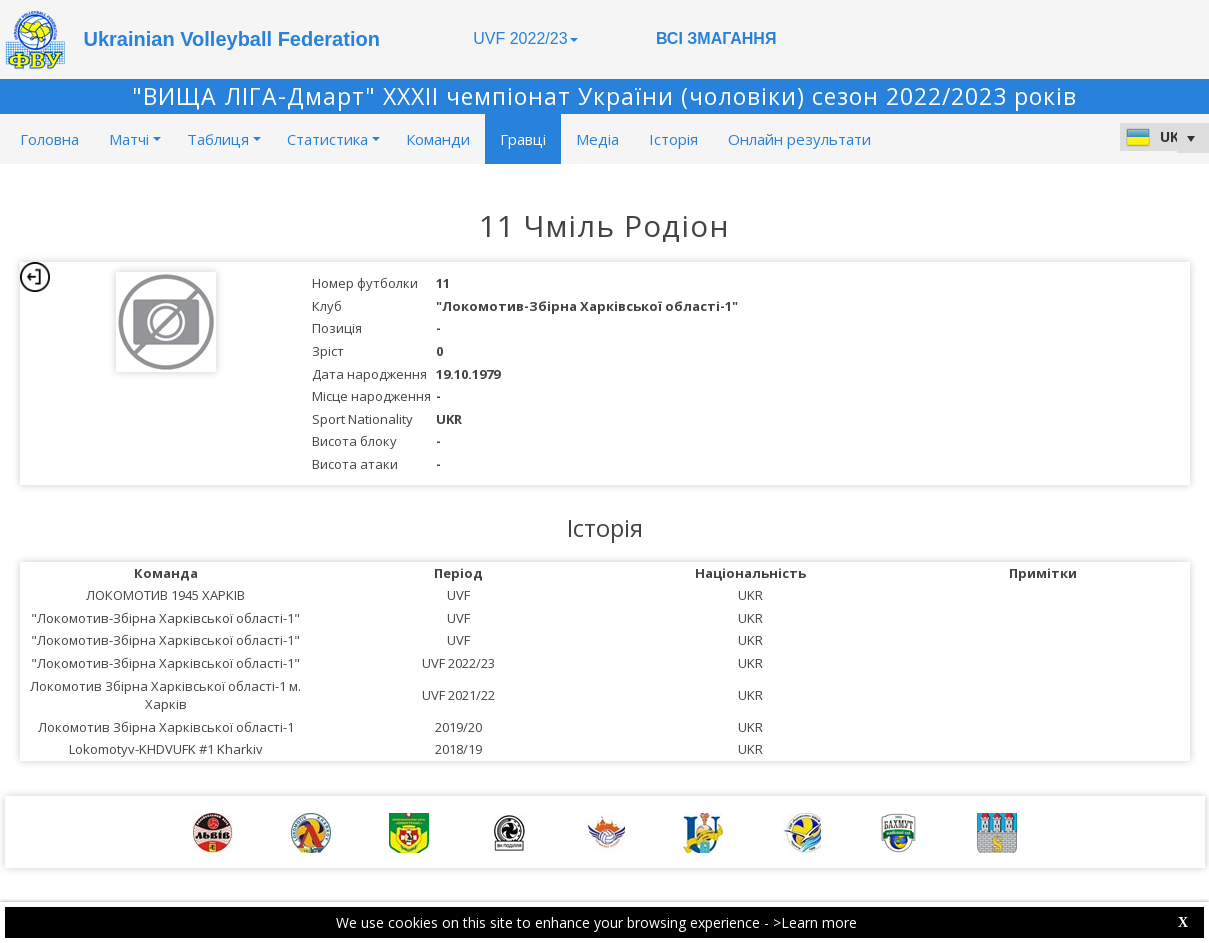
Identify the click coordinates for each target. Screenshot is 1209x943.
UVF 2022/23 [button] (525, 38)
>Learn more (815, 922)
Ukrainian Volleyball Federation (232, 39)
